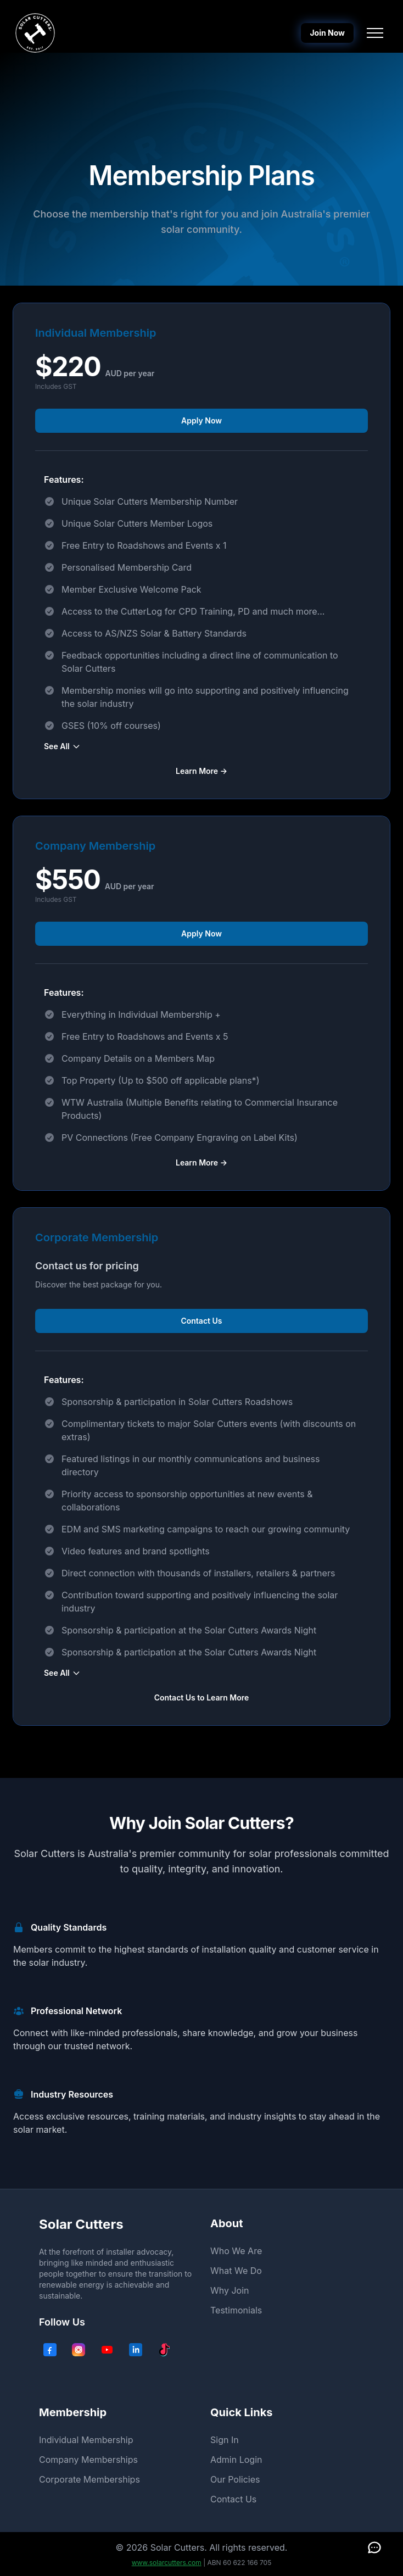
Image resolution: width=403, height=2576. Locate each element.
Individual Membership (86, 2439)
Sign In (224, 2439)
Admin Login (236, 2459)
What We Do (236, 2270)
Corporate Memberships (89, 2479)
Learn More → (201, 771)
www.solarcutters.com (166, 2562)
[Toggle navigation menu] (375, 33)
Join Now (327, 32)
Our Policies (235, 2479)
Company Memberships (88, 2459)
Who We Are (236, 2250)
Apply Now (201, 420)
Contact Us (201, 1320)
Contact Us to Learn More (201, 1697)
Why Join (229, 2290)
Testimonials (236, 2310)
